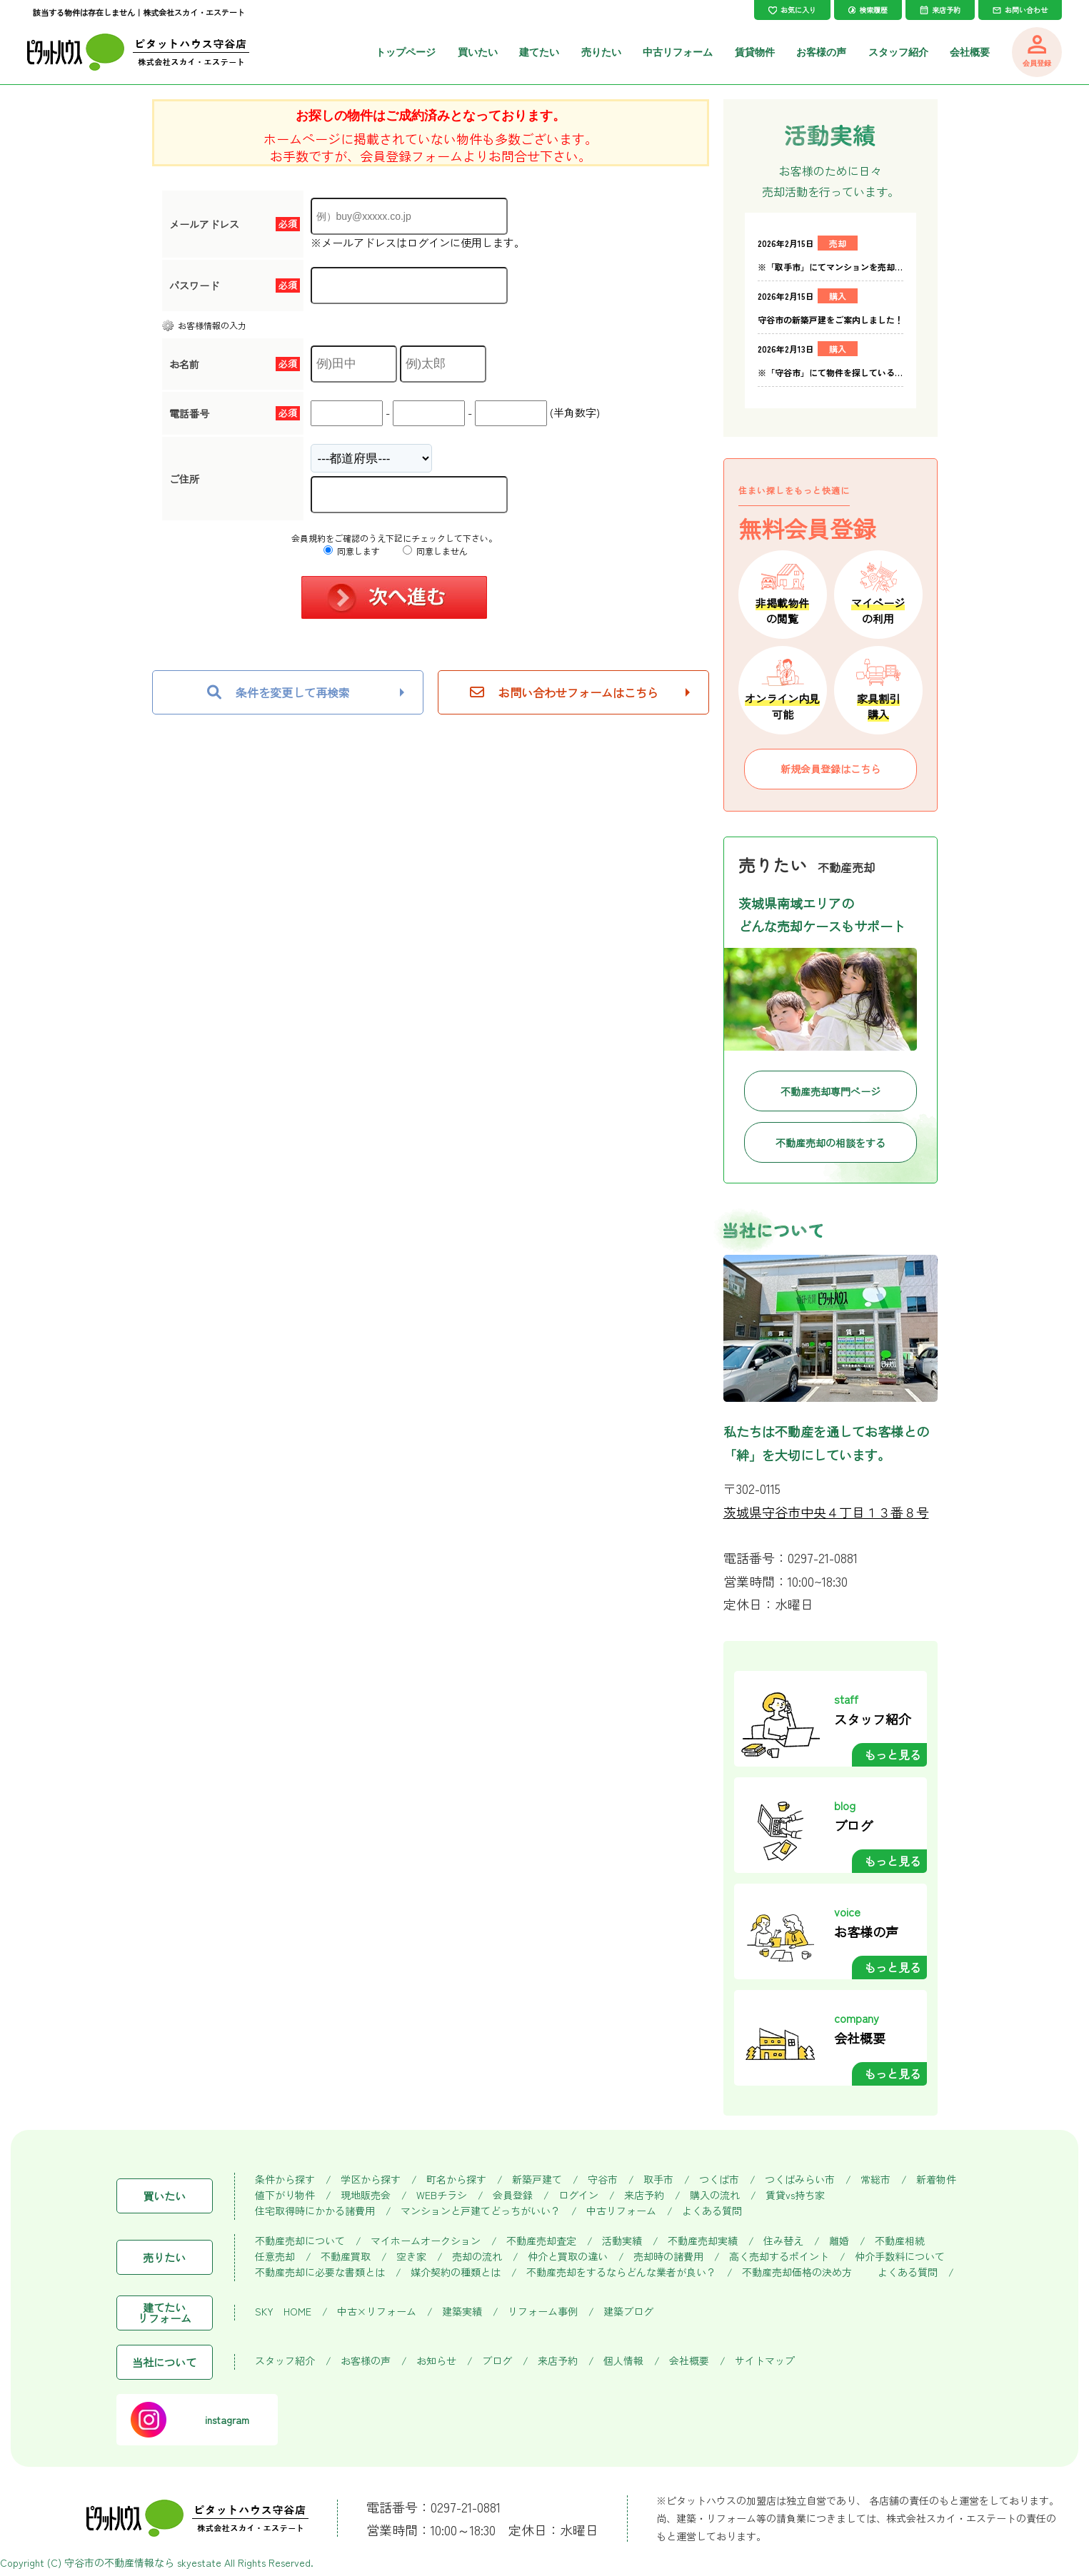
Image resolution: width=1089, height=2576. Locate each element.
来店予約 (644, 2195)
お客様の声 (821, 52)
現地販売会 (366, 2195)
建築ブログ (628, 2311)
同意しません (435, 551)
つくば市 (719, 2179)
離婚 (839, 2241)
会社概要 (970, 52)
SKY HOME (283, 2311)
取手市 (658, 2179)
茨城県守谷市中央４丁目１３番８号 (826, 1511)
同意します (351, 551)
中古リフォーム (678, 52)
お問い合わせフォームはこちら (564, 692)
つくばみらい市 (800, 2179)
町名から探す (456, 2179)
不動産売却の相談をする (830, 1143)
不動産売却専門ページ (830, 1091)
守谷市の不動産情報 (109, 2562)
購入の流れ (715, 2195)
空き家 (411, 2256)
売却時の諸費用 (668, 2256)
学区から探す (371, 2179)
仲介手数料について (900, 2256)
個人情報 (623, 2361)
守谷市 (603, 2179)
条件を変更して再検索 (278, 692)
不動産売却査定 (541, 2241)
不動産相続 (900, 2241)
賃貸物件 (755, 52)
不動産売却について (300, 2241)
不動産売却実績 (703, 2241)
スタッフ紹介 (898, 52)
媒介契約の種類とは (456, 2272)
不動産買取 (346, 2256)
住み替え (783, 2241)
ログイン (578, 2195)
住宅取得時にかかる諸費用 (315, 2211)
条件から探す (285, 2179)
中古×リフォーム (376, 2311)
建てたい (539, 52)
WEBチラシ (441, 2195)
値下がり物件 (285, 2195)
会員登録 (513, 2195)
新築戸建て (537, 2179)
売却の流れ (477, 2256)
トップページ (406, 52)
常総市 (875, 2179)
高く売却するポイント (779, 2256)
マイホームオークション (426, 2241)
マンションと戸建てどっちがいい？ (481, 2211)
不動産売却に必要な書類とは (320, 2272)
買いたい (478, 52)
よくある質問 (712, 2211)
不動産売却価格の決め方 (797, 2272)
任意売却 (275, 2256)
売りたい (601, 52)
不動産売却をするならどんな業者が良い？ (621, 2272)
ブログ (497, 2361)
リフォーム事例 (543, 2311)
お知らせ (436, 2361)
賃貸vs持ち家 (795, 2195)
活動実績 (622, 2241)
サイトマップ (765, 2361)
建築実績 (462, 2311)
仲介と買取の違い (568, 2256)
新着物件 (936, 2179)
